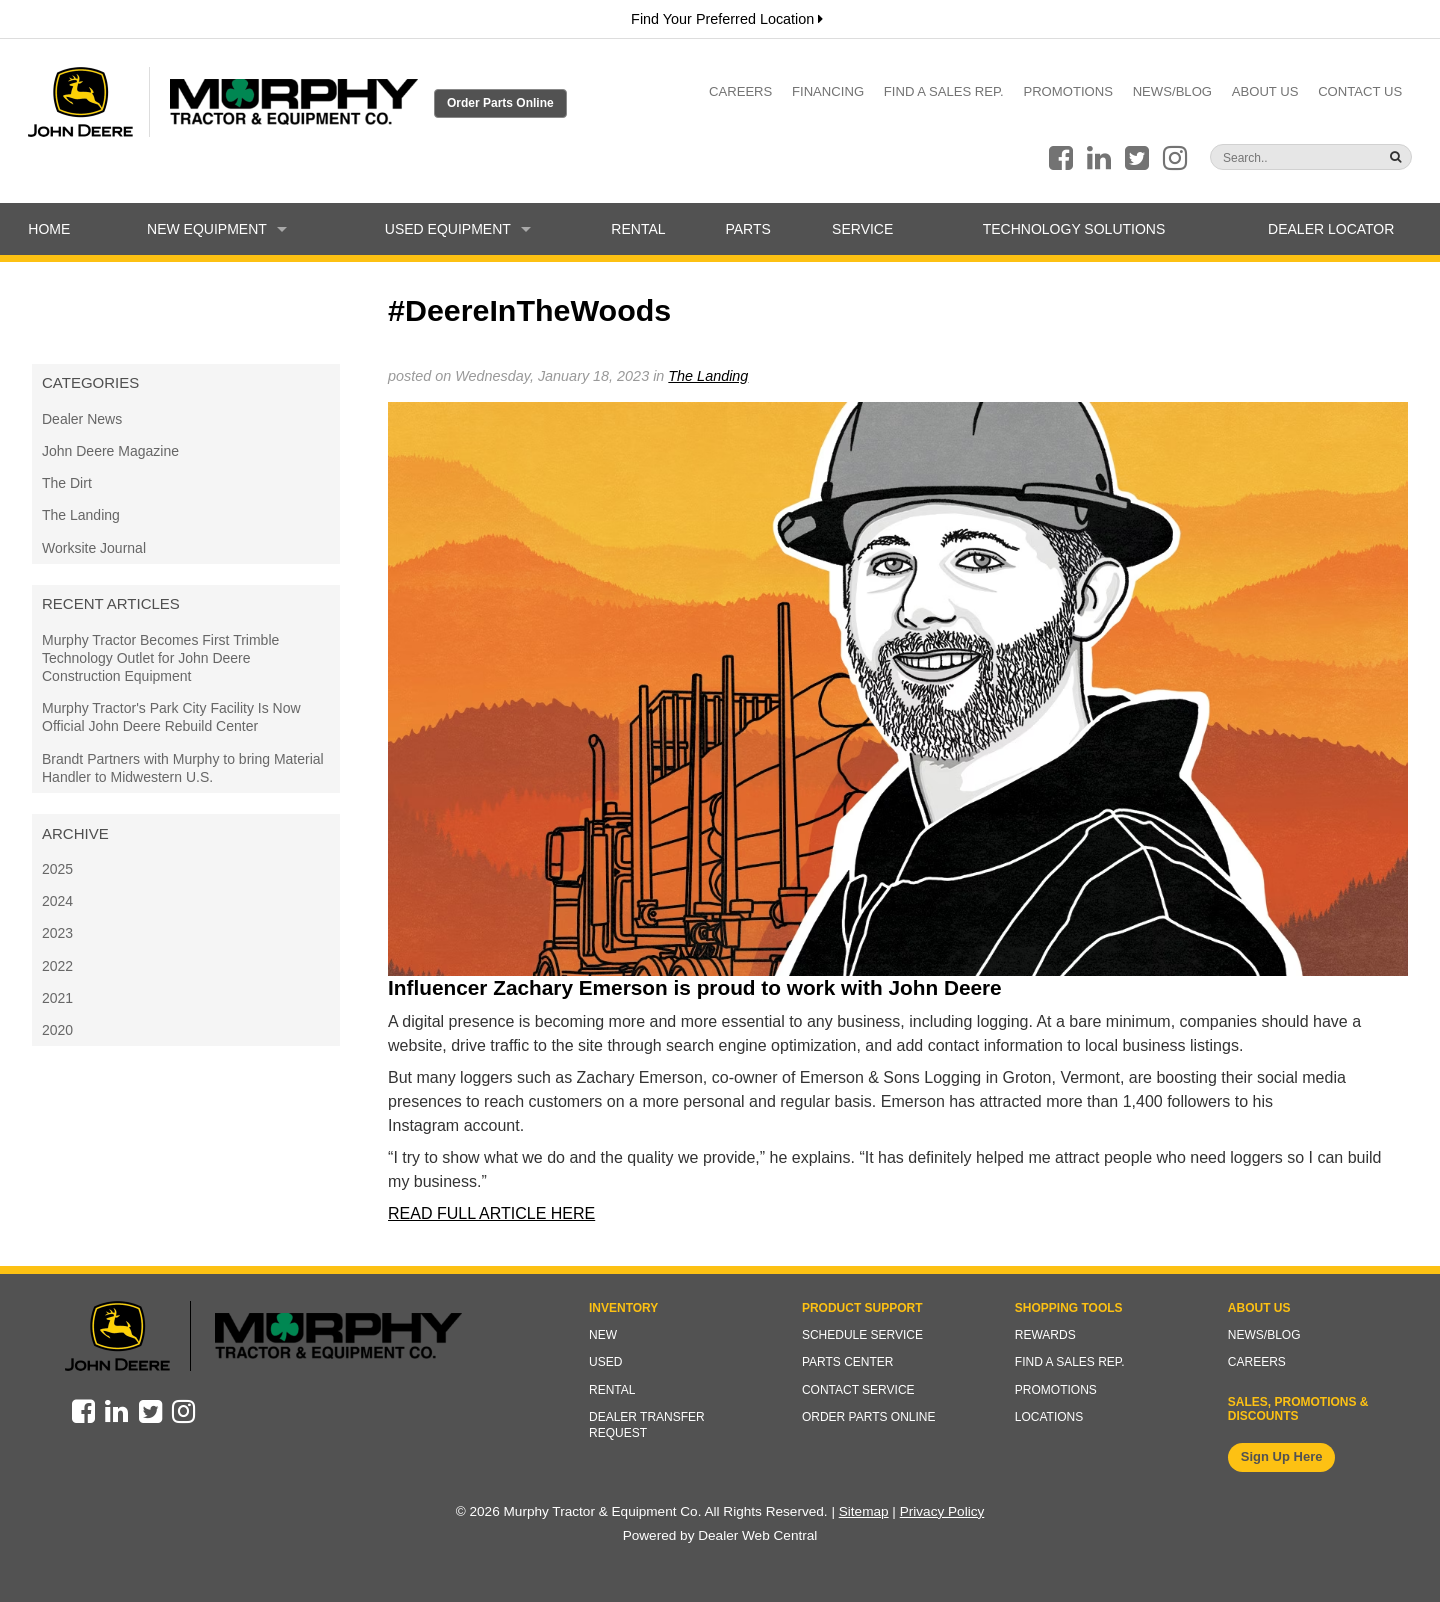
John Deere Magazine (110, 451)
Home (49, 229)
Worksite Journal (94, 548)
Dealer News (82, 419)
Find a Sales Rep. (944, 91)
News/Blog (1172, 91)
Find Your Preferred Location (727, 19)
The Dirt (67, 483)
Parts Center (848, 1362)
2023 (57, 933)
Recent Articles (111, 603)
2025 (57, 869)
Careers (740, 91)
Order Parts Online (500, 103)
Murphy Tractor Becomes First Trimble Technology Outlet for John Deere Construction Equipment (160, 658)
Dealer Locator (1331, 229)
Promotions (1068, 91)
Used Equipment (458, 229)
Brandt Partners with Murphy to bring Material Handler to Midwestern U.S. (183, 768)
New (603, 1335)
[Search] (1272, 158)
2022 (57, 966)
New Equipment (217, 229)
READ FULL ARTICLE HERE (491, 1213)
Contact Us (1360, 91)
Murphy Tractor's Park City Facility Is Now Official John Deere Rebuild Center (171, 717)
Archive (75, 833)
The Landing (81, 515)
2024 (57, 901)
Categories (90, 382)
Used (605, 1362)
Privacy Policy (942, 1511)
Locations (1049, 1417)
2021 (57, 998)
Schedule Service (862, 1335)
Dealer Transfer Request (647, 1425)
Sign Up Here (1282, 1456)
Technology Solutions (1074, 229)
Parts (747, 229)
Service (862, 229)
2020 (57, 1030)
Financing (828, 91)
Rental (638, 229)
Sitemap (864, 1511)
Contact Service (858, 1390)
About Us (1265, 91)
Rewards (1045, 1335)
